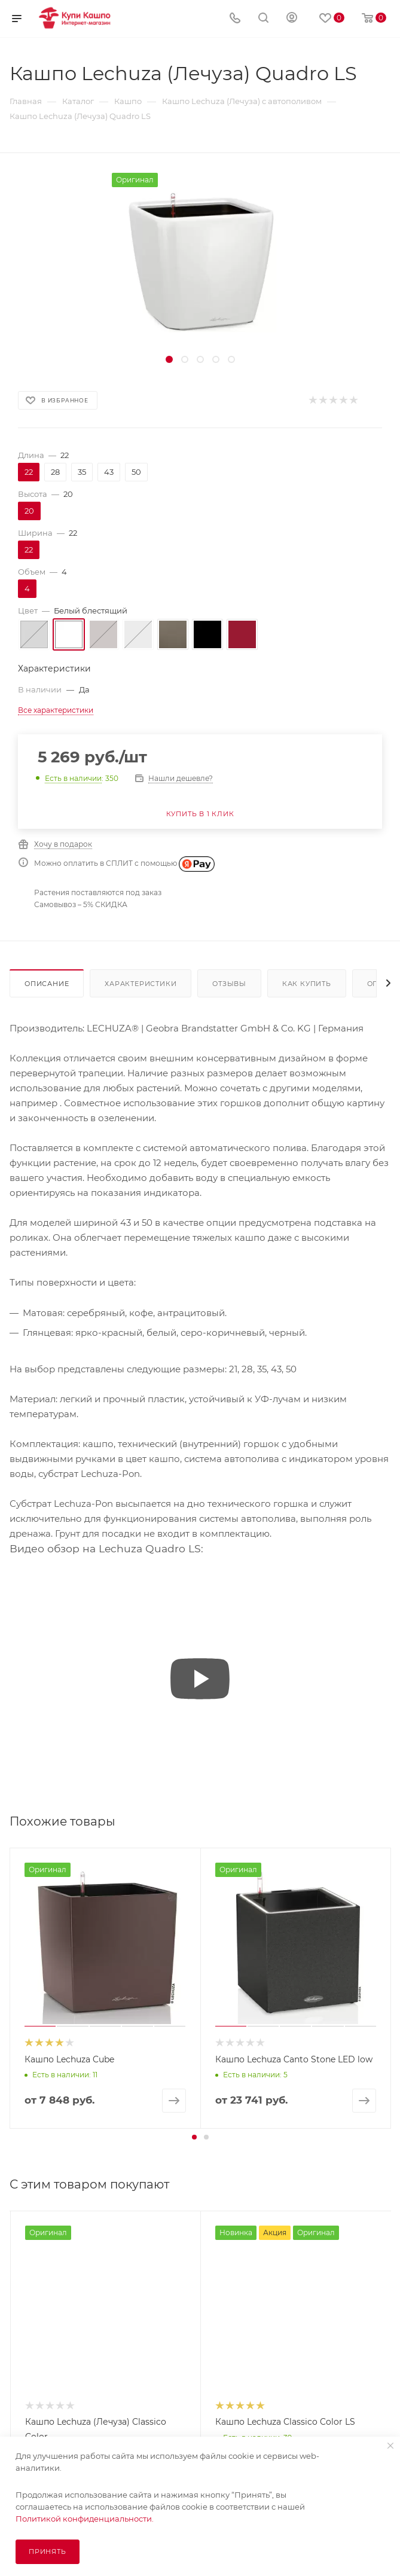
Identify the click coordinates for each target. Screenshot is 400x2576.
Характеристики (140, 983)
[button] (194, 2137)
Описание (47, 983)
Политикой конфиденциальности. (85, 2518)
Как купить (306, 983)
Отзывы (229, 983)
